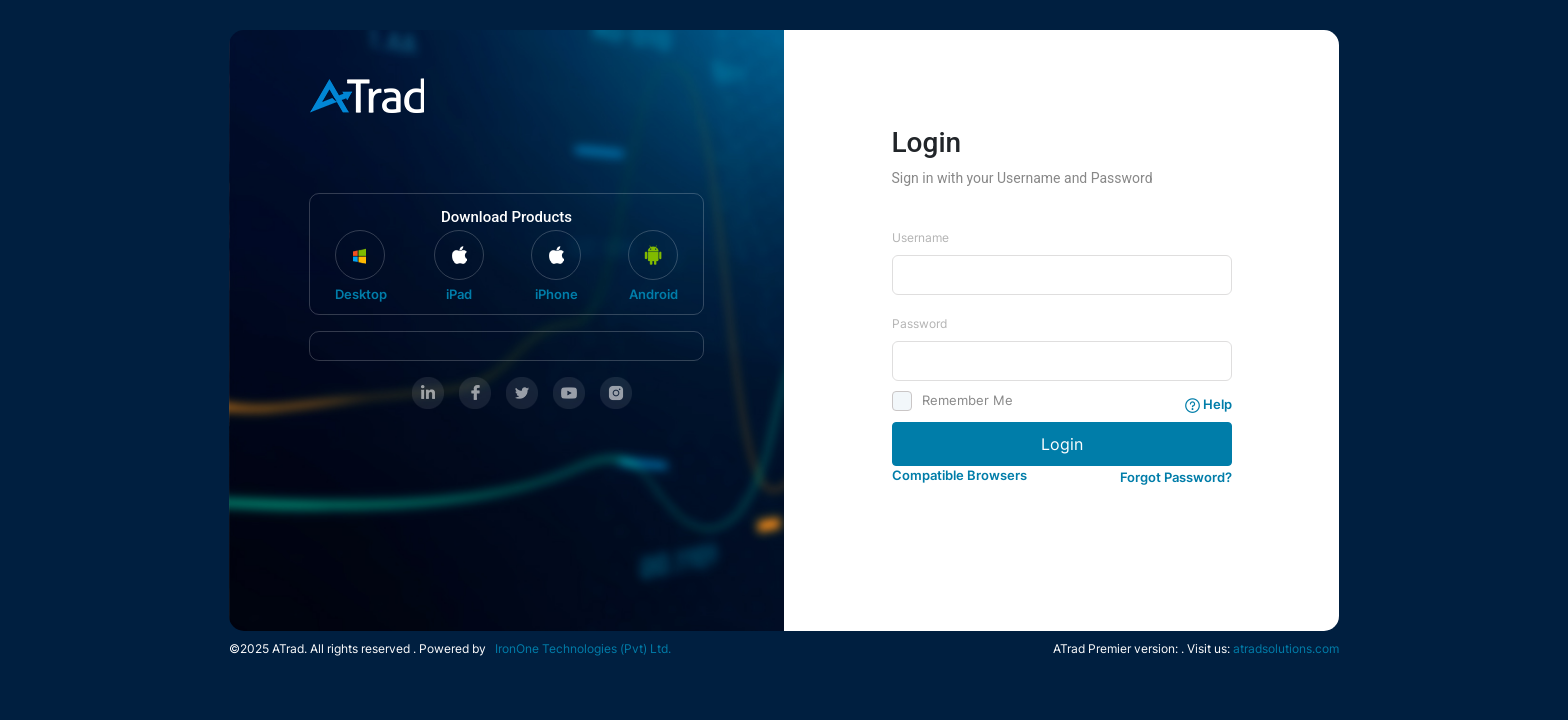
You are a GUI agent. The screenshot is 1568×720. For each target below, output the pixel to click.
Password (919, 323)
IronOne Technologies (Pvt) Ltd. (580, 648)
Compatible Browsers (959, 475)
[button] (1176, 474)
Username (920, 237)
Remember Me (961, 401)
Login (1062, 444)
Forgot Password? (1176, 477)
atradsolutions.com (1286, 648)
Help (1208, 404)
